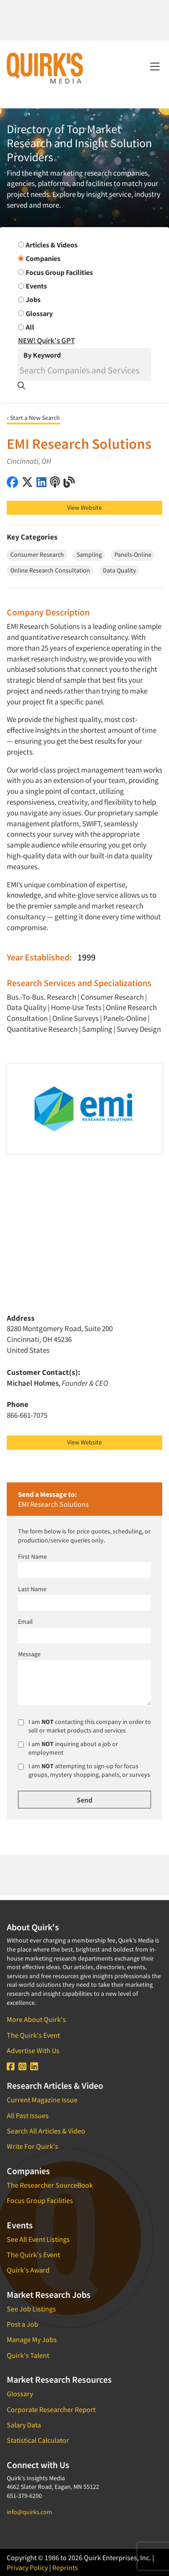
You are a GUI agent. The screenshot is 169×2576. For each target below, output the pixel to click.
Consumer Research (112, 997)
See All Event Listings (38, 2239)
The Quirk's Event (33, 2035)
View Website (84, 507)
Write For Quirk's (32, 2146)
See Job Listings (31, 2308)
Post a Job (22, 2324)
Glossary (20, 2393)
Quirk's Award (28, 2269)
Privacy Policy (27, 2567)
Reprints (65, 2567)
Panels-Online (124, 1018)
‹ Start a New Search (33, 418)
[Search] (84, 370)
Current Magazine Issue (42, 2099)
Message (29, 1654)
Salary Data (24, 2424)
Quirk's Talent (28, 2355)
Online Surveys (75, 1018)
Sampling (97, 1029)
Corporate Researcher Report (51, 2409)
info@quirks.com (29, 2512)
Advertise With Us (33, 2050)
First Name (32, 1556)
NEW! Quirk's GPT (46, 340)
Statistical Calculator (38, 2440)
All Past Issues (28, 2115)
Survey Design (139, 1029)
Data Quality (26, 1007)
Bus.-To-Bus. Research (41, 997)
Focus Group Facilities (40, 2200)
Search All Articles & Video (46, 2130)
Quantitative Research (42, 1029)
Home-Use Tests (76, 1007)
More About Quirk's (36, 2019)
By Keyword (42, 354)
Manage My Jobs (32, 2339)
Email (25, 1621)
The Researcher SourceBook (50, 2184)
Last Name (32, 1589)
